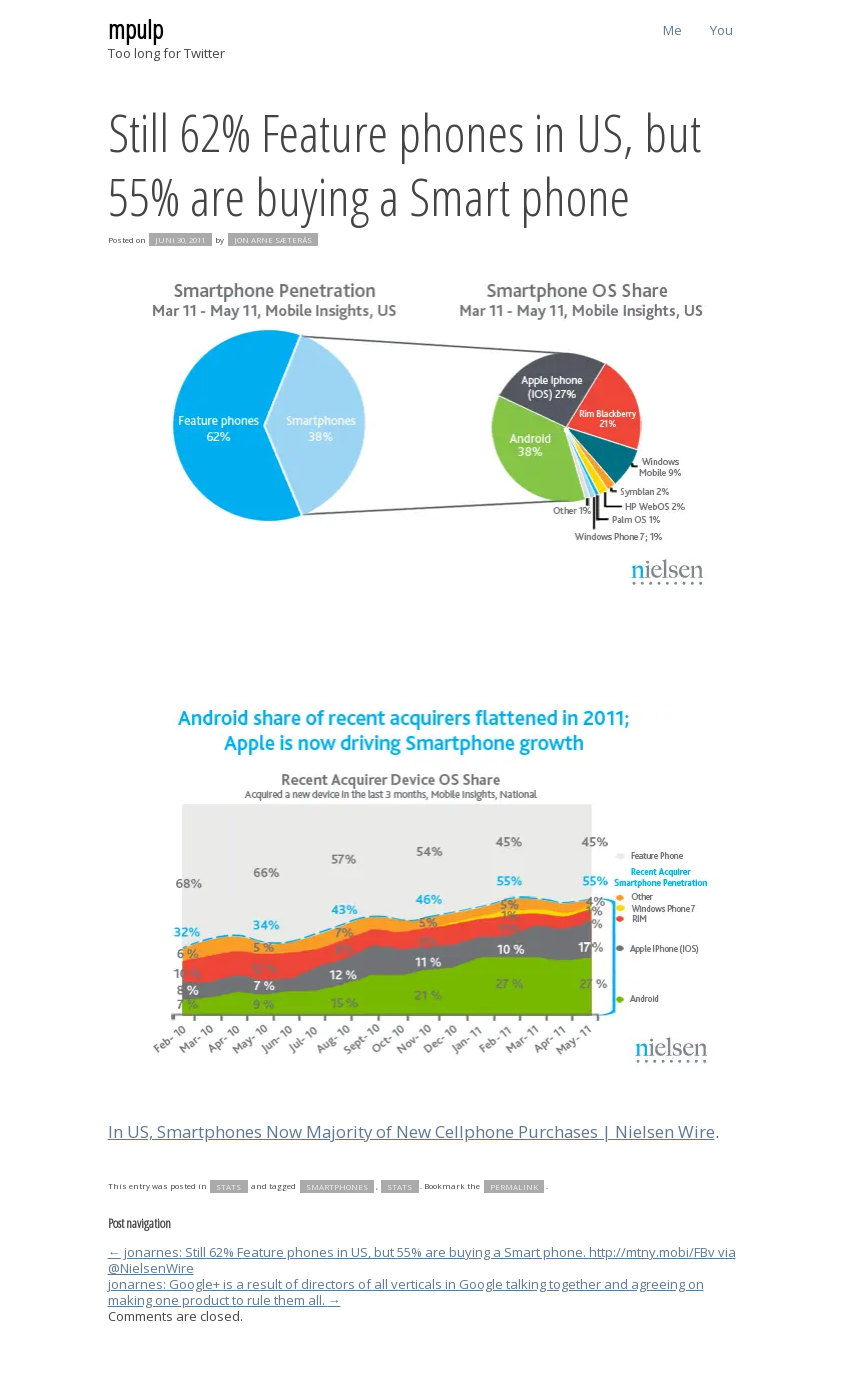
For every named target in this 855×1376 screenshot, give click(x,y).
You (721, 30)
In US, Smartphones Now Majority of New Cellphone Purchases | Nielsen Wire (411, 1131)
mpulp (135, 29)
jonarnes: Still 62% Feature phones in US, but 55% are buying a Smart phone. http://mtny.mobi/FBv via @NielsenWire (422, 1260)
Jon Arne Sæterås (273, 240)
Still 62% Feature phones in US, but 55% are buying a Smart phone (404, 163)
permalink (514, 1186)
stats (228, 1186)
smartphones (337, 1186)
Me (672, 30)
